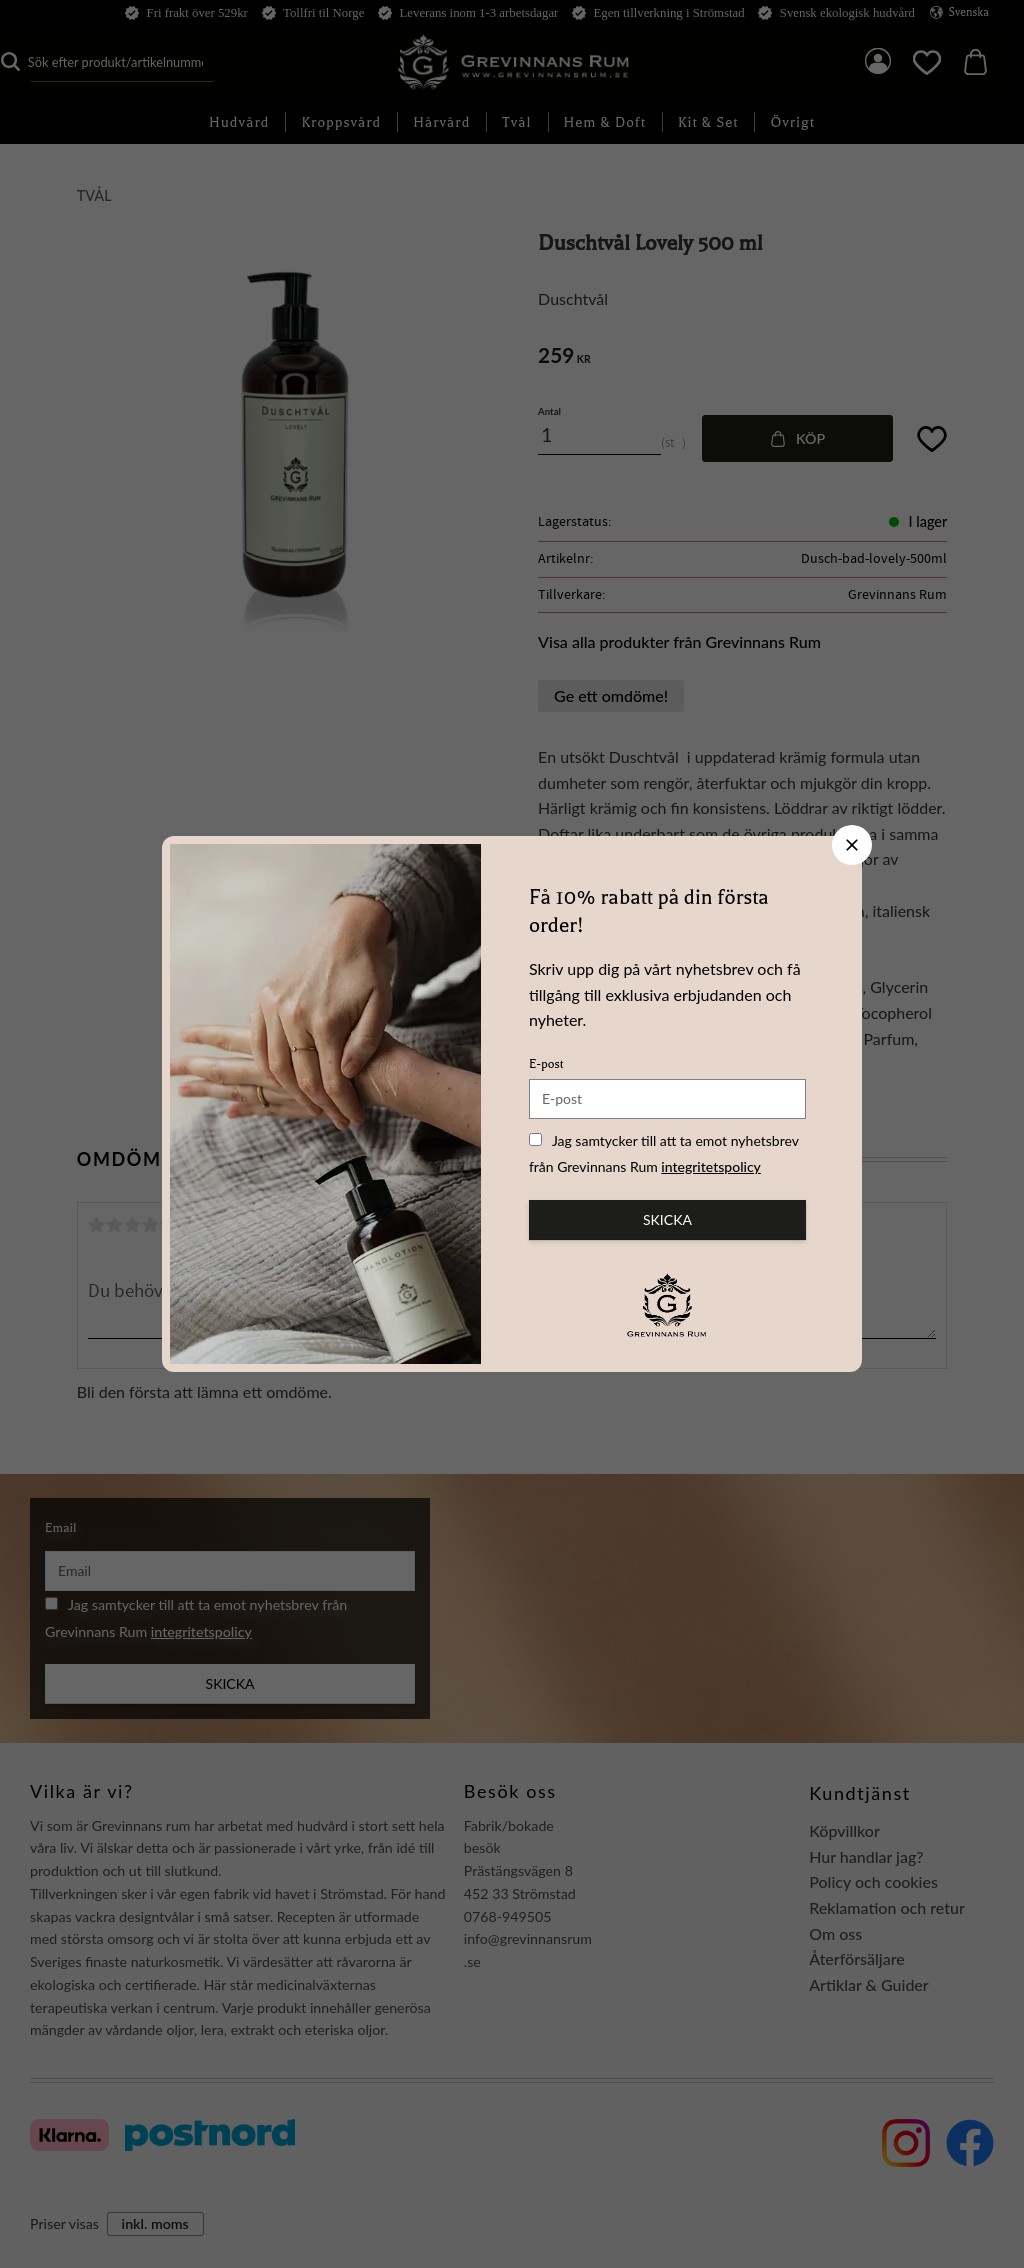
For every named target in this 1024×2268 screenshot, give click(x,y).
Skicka (667, 1219)
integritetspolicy (711, 1166)
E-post (546, 1064)
